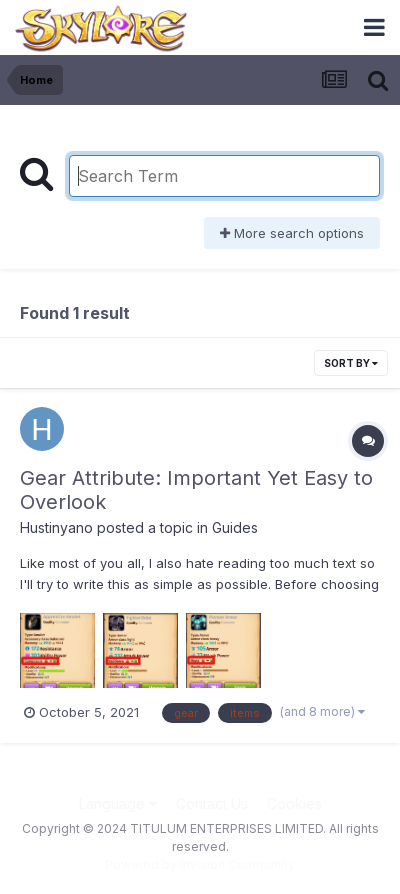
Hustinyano (56, 527)
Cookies (294, 803)
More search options (292, 233)
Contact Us (212, 803)
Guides (235, 527)
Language (118, 803)
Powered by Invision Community (200, 864)
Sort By (351, 363)
